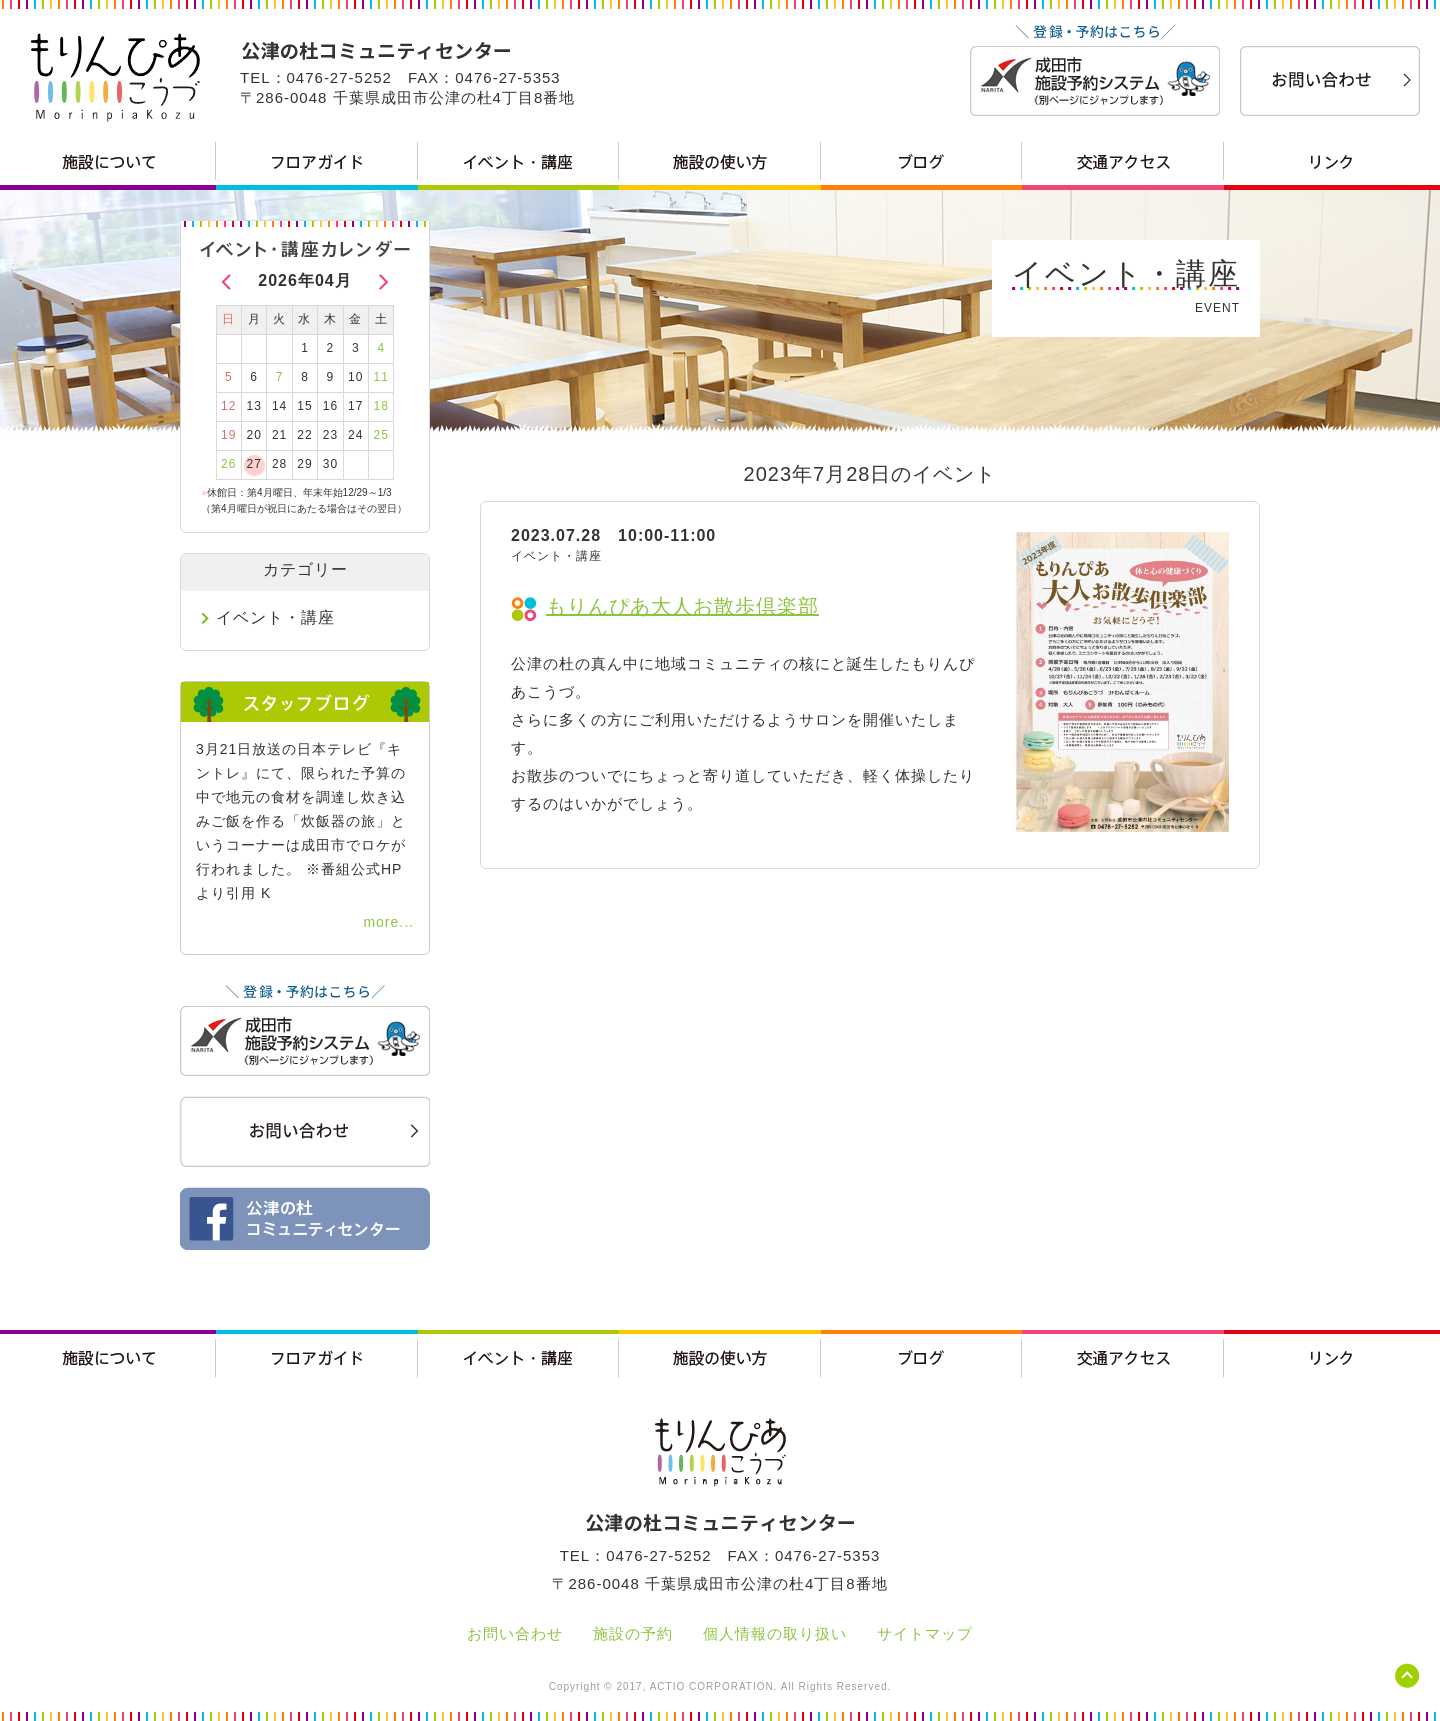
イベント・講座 (275, 617)
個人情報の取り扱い (775, 1633)
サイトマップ (925, 1633)
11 (381, 377)
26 (228, 464)
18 (381, 406)
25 (381, 435)
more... (388, 922)
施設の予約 (633, 1633)
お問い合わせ (515, 1633)
